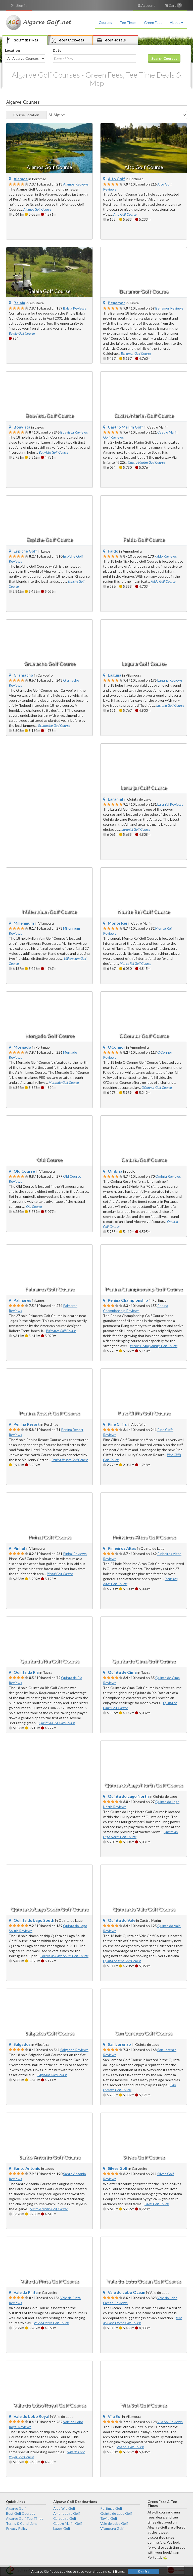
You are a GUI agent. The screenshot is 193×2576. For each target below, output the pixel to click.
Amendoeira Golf (66, 2513)
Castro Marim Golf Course (144, 415)
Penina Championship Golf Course (143, 1289)
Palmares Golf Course (49, 1289)
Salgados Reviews (74, 2050)
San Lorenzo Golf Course (143, 2033)
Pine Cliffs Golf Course (143, 1413)
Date (57, 50)
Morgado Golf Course (49, 1035)
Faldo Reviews (166, 556)
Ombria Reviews (168, 1176)
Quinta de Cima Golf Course (143, 1661)
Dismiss (143, 2571)
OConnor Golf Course (144, 1035)
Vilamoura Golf (111, 2528)
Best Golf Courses (20, 2513)
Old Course (49, 1159)
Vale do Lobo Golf (114, 2523)
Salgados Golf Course (49, 2033)
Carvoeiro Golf (64, 2518)
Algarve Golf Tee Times (24, 2518)
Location (12, 50)
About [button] (176, 22)
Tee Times (128, 22)
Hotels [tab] (111, 40)
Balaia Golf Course (49, 291)
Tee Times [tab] (22, 40)
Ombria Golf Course (144, 1159)
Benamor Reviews (169, 308)
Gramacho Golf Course (49, 663)
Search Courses (164, 58)
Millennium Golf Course (49, 911)
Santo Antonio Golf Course (49, 2157)
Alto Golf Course (143, 167)
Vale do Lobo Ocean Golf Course (144, 2281)
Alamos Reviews (76, 184)
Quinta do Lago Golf (116, 2513)
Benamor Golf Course (143, 291)
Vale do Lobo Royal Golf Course (49, 2405)
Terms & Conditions (21, 2523)
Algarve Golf (16, 2508)
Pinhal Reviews (75, 1553)
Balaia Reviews (74, 308)
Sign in (19, 5)
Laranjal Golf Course (143, 787)
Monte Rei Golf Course (143, 911)
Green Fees (153, 22)
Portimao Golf (111, 2508)
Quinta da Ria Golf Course (49, 1661)
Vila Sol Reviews (170, 2422)
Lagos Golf (61, 2528)
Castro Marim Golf (67, 2523)
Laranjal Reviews (170, 804)
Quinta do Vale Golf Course (144, 1909)
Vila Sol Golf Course (144, 2405)
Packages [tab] (68, 40)
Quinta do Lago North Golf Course (144, 1785)
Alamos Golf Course (49, 167)
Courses (105, 22)
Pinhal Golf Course (49, 1537)
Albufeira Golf (64, 2508)
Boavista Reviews (74, 432)
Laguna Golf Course (143, 663)
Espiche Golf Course (49, 539)
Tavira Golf (108, 2518)
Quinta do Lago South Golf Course (49, 1909)
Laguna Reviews (170, 680)
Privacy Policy (16, 2528)
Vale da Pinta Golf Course (49, 2281)
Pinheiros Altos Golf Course (144, 1537)
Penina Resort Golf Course (49, 1413)
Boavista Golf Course (49, 415)
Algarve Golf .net (38, 22)
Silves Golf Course (144, 2157)
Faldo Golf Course (144, 539)
